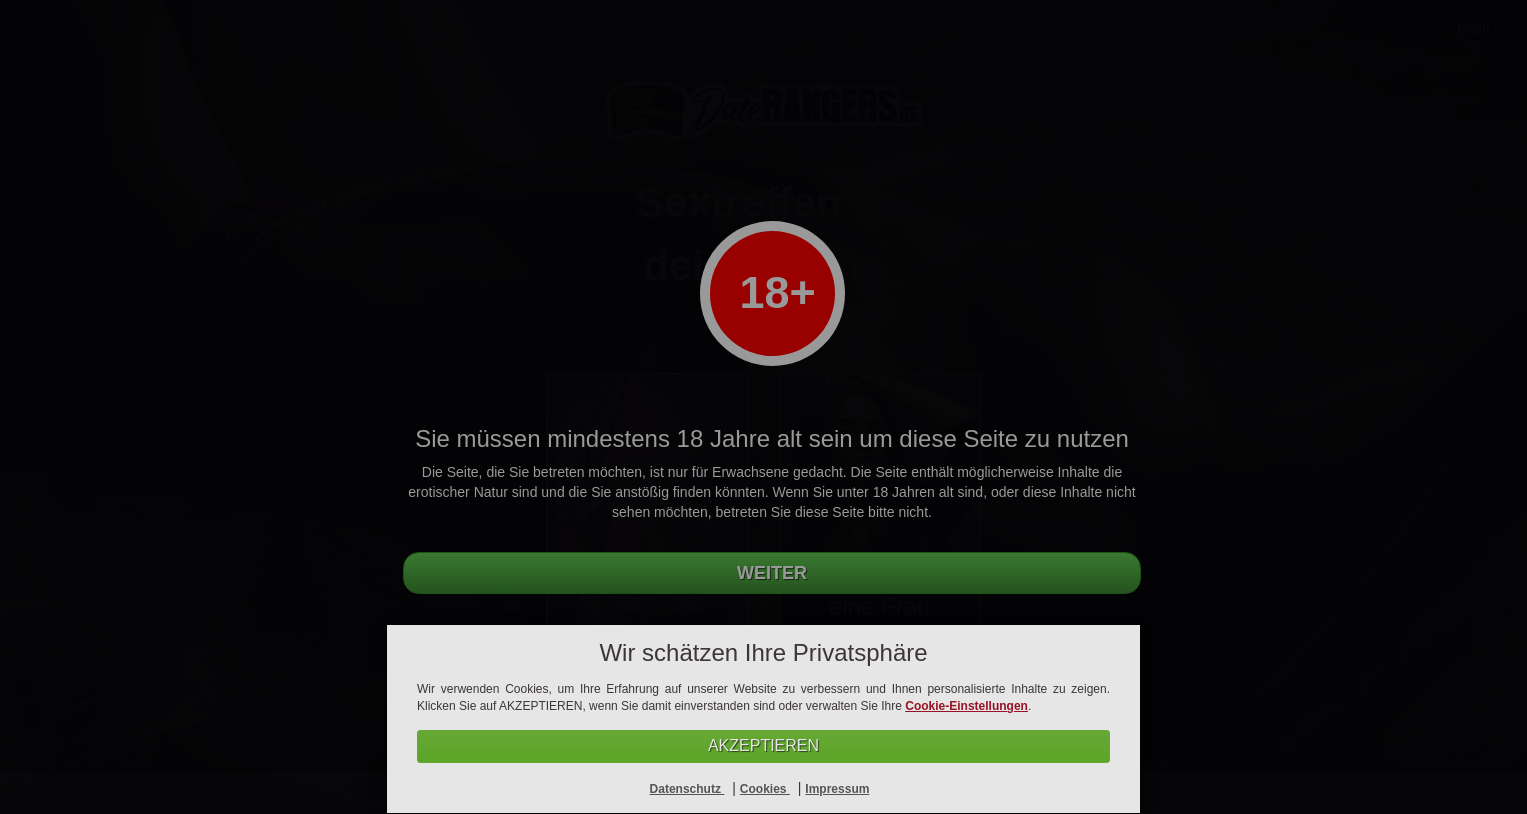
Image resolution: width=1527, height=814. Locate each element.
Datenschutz (687, 789)
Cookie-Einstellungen (966, 706)
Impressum (837, 789)
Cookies (765, 789)
